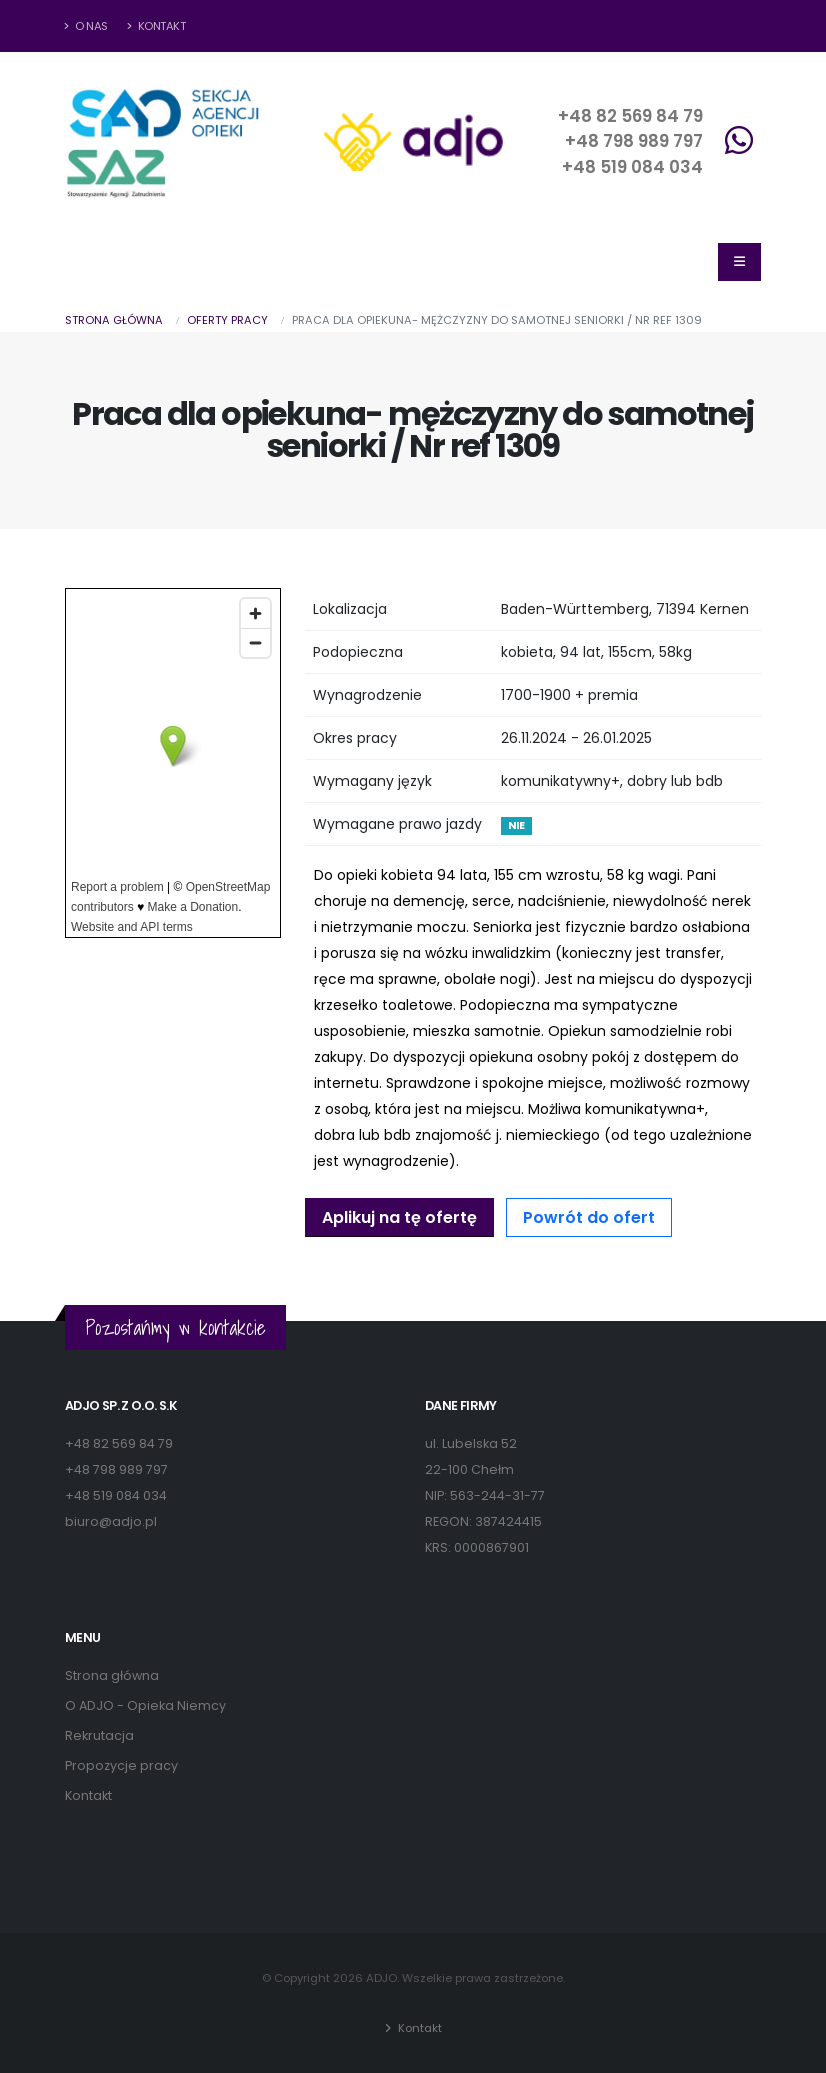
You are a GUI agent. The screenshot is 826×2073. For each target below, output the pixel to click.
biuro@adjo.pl (111, 1521)
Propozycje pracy (121, 1765)
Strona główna (114, 320)
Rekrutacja (99, 1735)
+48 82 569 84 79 (630, 116)
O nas (86, 26)
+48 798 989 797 (634, 141)
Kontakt (156, 26)
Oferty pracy (227, 320)
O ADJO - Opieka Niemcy (145, 1705)
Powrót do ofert (589, 1217)
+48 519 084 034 (632, 167)
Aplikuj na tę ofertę (399, 1217)
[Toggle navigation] (739, 262)
